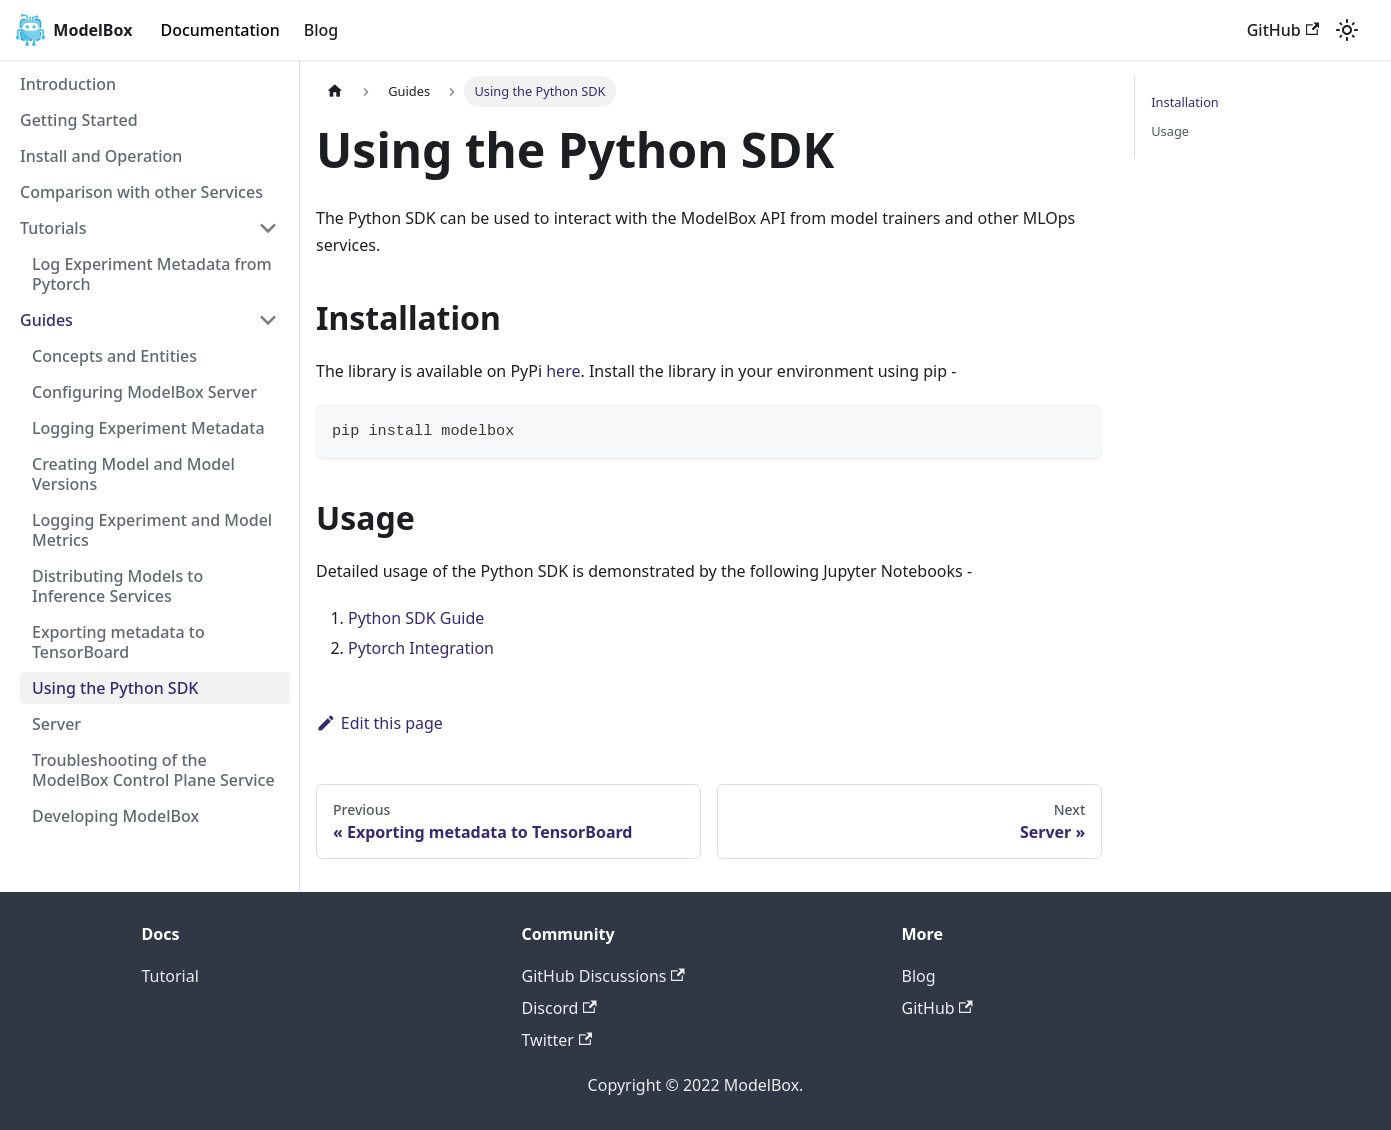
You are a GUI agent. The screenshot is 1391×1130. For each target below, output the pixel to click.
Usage (1170, 131)
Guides (46, 320)
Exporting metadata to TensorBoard (118, 642)
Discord (559, 1008)
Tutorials (53, 228)
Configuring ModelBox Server (144, 392)
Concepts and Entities (114, 356)
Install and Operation (101, 156)
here (563, 371)
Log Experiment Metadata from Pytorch (152, 274)
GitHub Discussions (603, 976)
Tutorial (170, 976)
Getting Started (79, 120)
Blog (321, 30)
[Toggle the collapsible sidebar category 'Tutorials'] (268, 228)
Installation (1185, 102)
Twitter (557, 1040)
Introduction (68, 84)
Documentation (219, 30)
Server (56, 724)
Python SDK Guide (416, 618)
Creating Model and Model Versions (133, 474)
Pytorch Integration (421, 648)
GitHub (1283, 30)
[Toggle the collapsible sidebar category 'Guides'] (268, 320)
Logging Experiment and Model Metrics (152, 530)
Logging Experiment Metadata (148, 428)
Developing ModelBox (115, 816)
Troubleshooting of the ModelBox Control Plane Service (153, 770)
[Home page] (335, 91)
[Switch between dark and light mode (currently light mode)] (1347, 30)
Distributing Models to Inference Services (117, 586)
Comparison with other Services (141, 192)
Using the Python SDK (115, 688)
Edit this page (379, 723)
